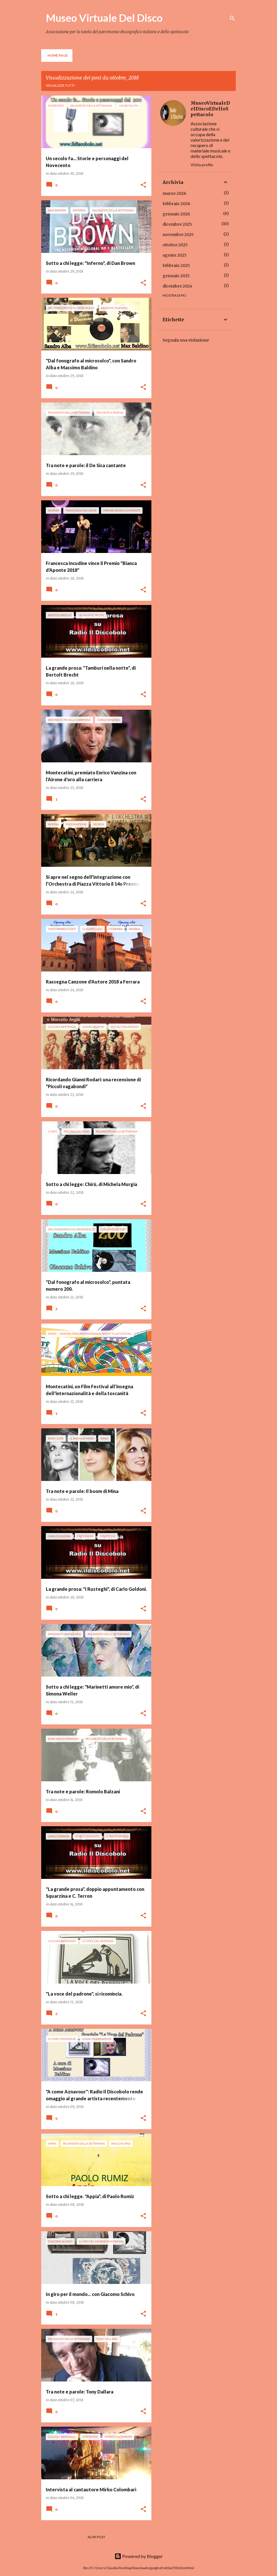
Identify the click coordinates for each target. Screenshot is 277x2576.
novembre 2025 (178, 234)
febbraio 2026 (176, 203)
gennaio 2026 (176, 214)
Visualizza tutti (60, 85)
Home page (58, 55)
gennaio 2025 (176, 275)
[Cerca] (232, 18)
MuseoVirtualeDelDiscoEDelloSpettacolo (210, 108)
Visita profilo (202, 164)
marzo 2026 (174, 193)
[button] (143, 185)
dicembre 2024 (177, 286)
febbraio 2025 (176, 265)
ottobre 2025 (175, 244)
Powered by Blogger (138, 2556)
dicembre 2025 (177, 224)
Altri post (96, 2537)
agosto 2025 (175, 255)
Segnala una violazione (186, 340)
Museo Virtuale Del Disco (104, 17)
